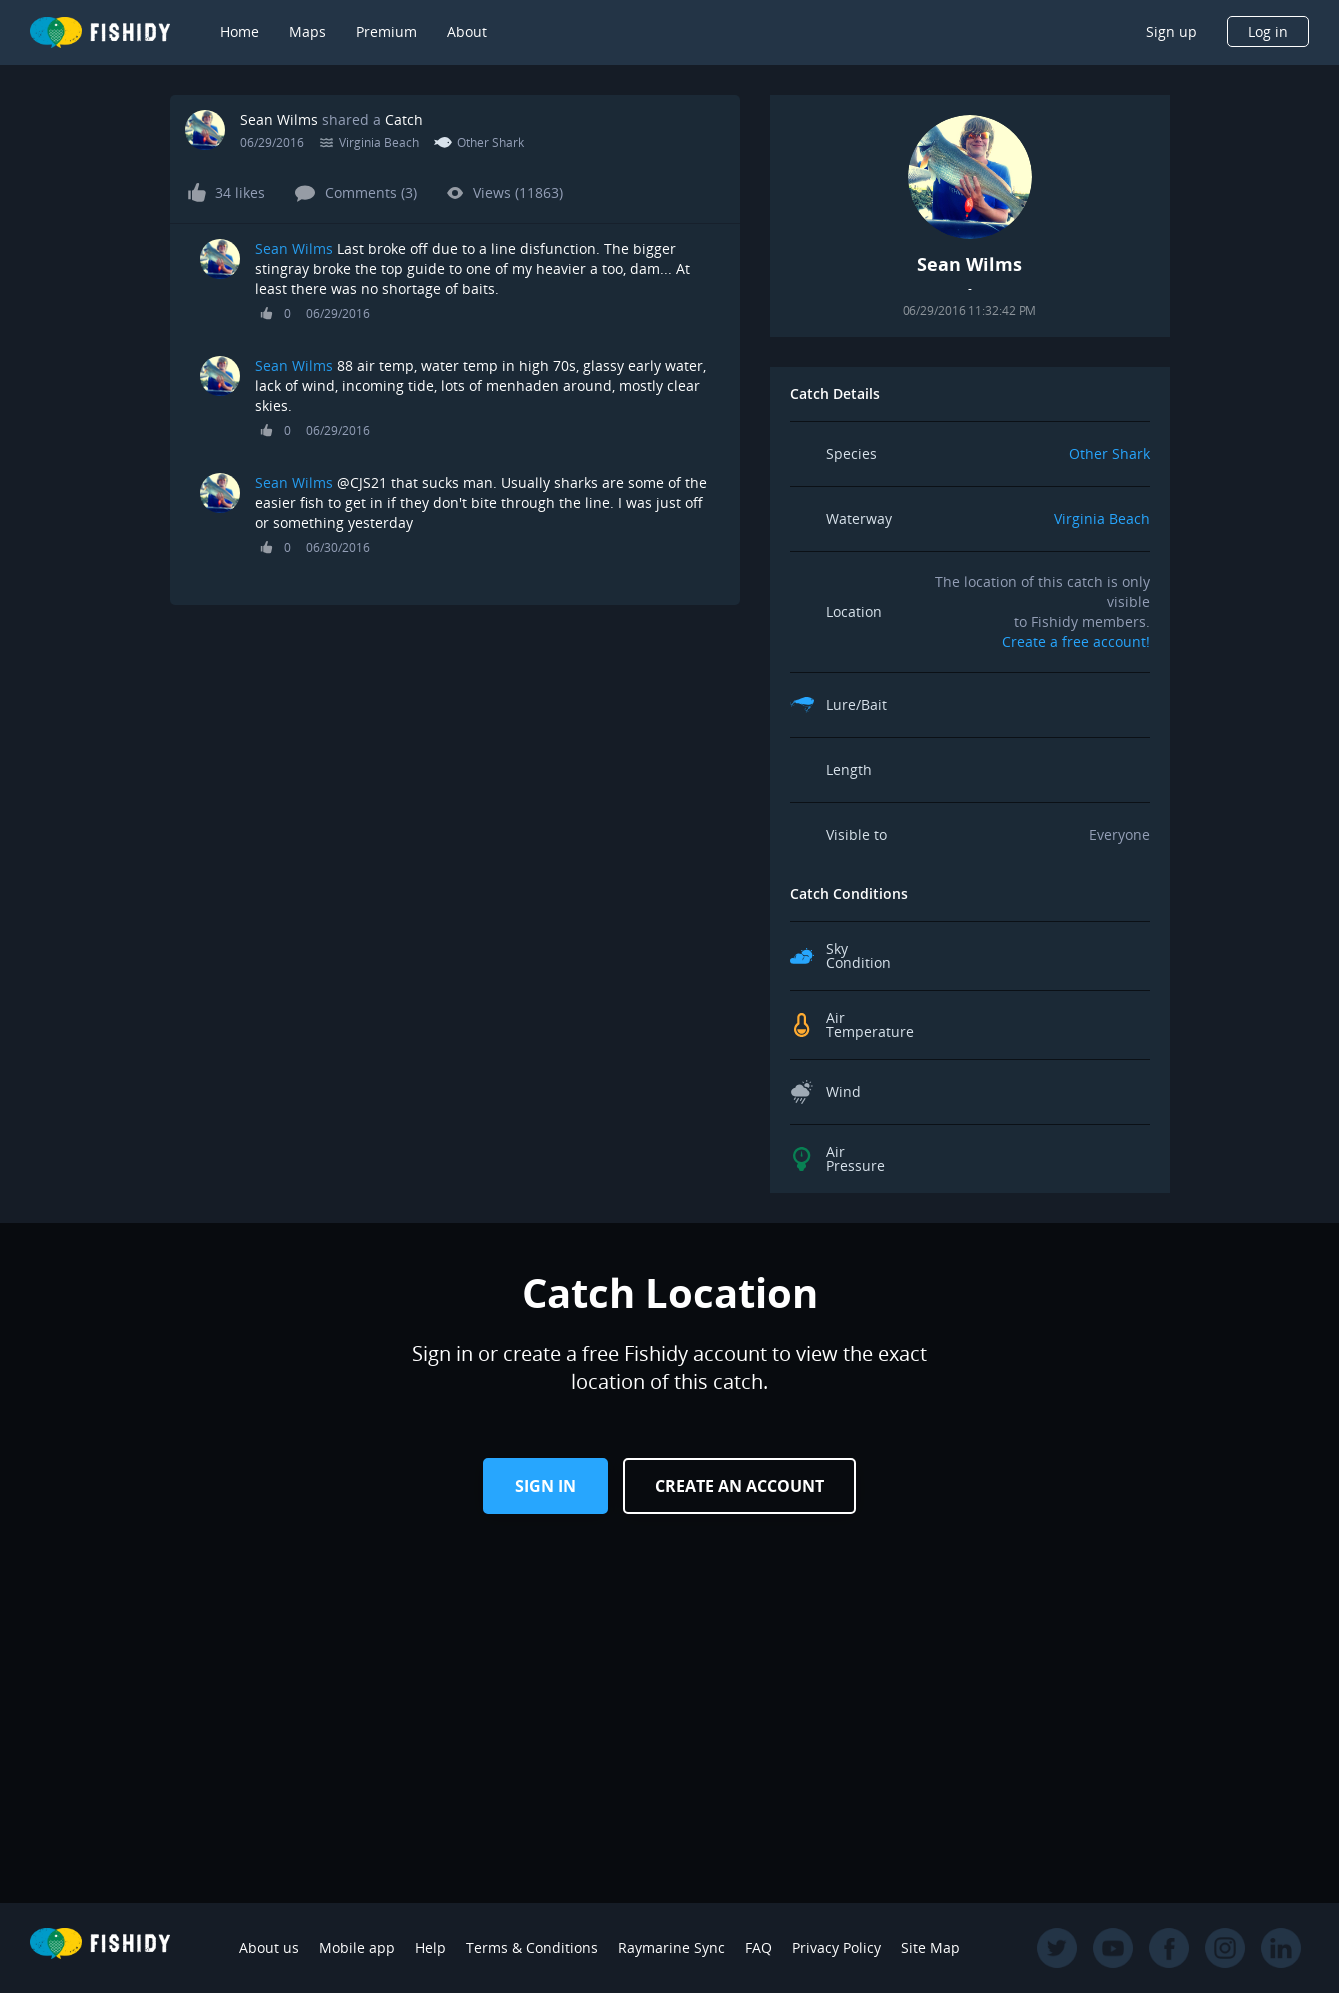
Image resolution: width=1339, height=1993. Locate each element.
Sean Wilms (279, 119)
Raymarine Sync (671, 1947)
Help (430, 1947)
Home (239, 31)
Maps (307, 31)
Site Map (930, 1947)
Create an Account (739, 1486)
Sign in (545, 1486)
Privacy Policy (836, 1947)
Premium (386, 31)
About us (269, 1947)
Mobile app (357, 1947)
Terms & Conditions (532, 1947)
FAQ (758, 1947)
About (467, 31)
